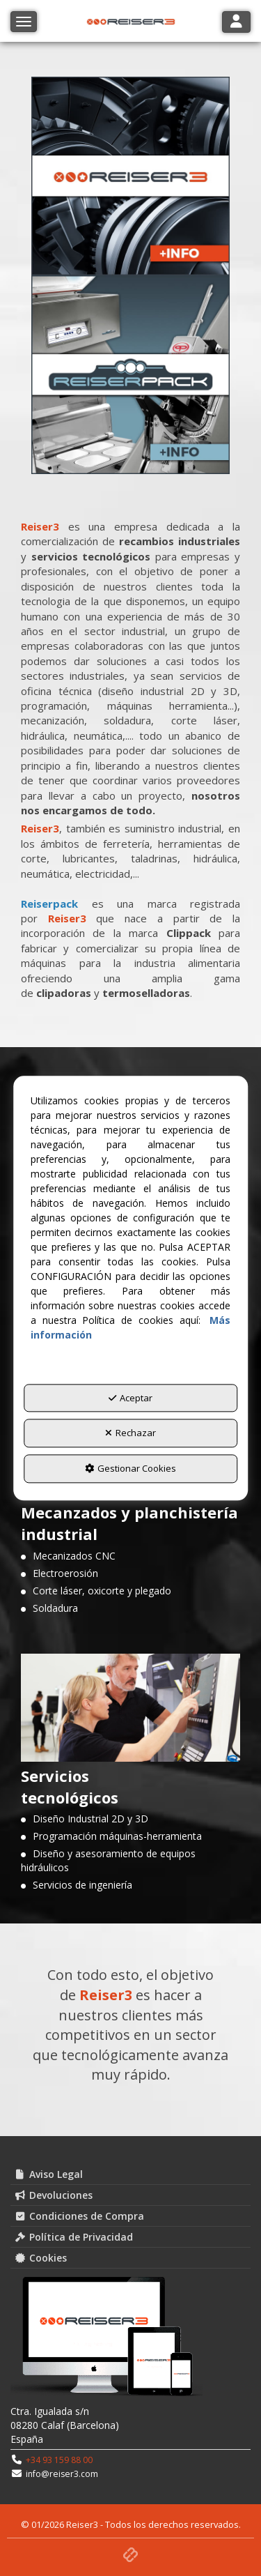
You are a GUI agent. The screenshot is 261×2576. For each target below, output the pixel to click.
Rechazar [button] (130, 1433)
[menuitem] (130, 2174)
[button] (130, 2553)
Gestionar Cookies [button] (130, 1468)
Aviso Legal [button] (48, 2174)
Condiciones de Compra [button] (79, 2216)
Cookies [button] (40, 2257)
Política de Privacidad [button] (73, 2236)
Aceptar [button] (130, 1398)
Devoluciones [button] (53, 2195)
